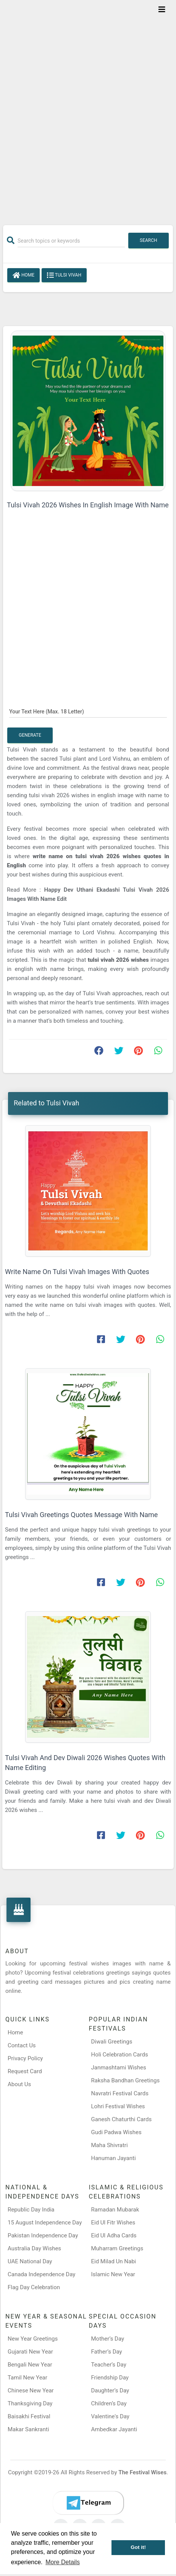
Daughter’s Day (110, 2390)
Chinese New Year (31, 2390)
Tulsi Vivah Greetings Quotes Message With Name (81, 1515)
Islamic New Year (113, 2274)
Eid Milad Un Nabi (113, 2261)
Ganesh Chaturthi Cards (121, 2119)
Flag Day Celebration (34, 2287)
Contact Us (22, 2045)
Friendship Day (110, 2377)
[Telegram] (88, 2502)
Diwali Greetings (111, 2041)
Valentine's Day (110, 2416)
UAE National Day (30, 2261)
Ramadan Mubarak (115, 2209)
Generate (30, 735)
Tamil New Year (27, 2377)
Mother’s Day (107, 2338)
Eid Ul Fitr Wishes (113, 2222)
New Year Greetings (33, 2338)
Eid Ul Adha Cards (114, 2235)
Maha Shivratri (109, 2145)
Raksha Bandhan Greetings (125, 2080)
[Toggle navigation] (161, 9)
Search (148, 240)
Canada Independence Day (41, 2274)
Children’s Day (109, 2403)
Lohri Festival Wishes (118, 2106)
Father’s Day (106, 2351)
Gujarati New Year (30, 2351)
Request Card (25, 2071)
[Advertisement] (88, 107)
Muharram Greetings (117, 2248)
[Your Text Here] (88, 711)
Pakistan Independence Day (43, 2235)
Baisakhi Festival (29, 2416)
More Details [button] (62, 2562)
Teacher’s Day (108, 2364)
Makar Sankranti (28, 2429)
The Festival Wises (142, 2472)
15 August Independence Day (45, 2222)
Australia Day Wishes (34, 2248)
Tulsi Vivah (64, 275)
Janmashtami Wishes (118, 2067)
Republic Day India (31, 2209)
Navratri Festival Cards (120, 2093)
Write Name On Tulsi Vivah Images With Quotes (77, 1272)
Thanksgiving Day (30, 2403)
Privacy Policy (25, 2058)
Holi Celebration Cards (119, 2054)
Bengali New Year (30, 2364)
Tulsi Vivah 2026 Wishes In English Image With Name (88, 505)
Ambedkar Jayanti (114, 2429)
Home (23, 275)
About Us (19, 2084)
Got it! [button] (138, 2547)
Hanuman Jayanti (113, 2158)
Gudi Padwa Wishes (116, 2132)
